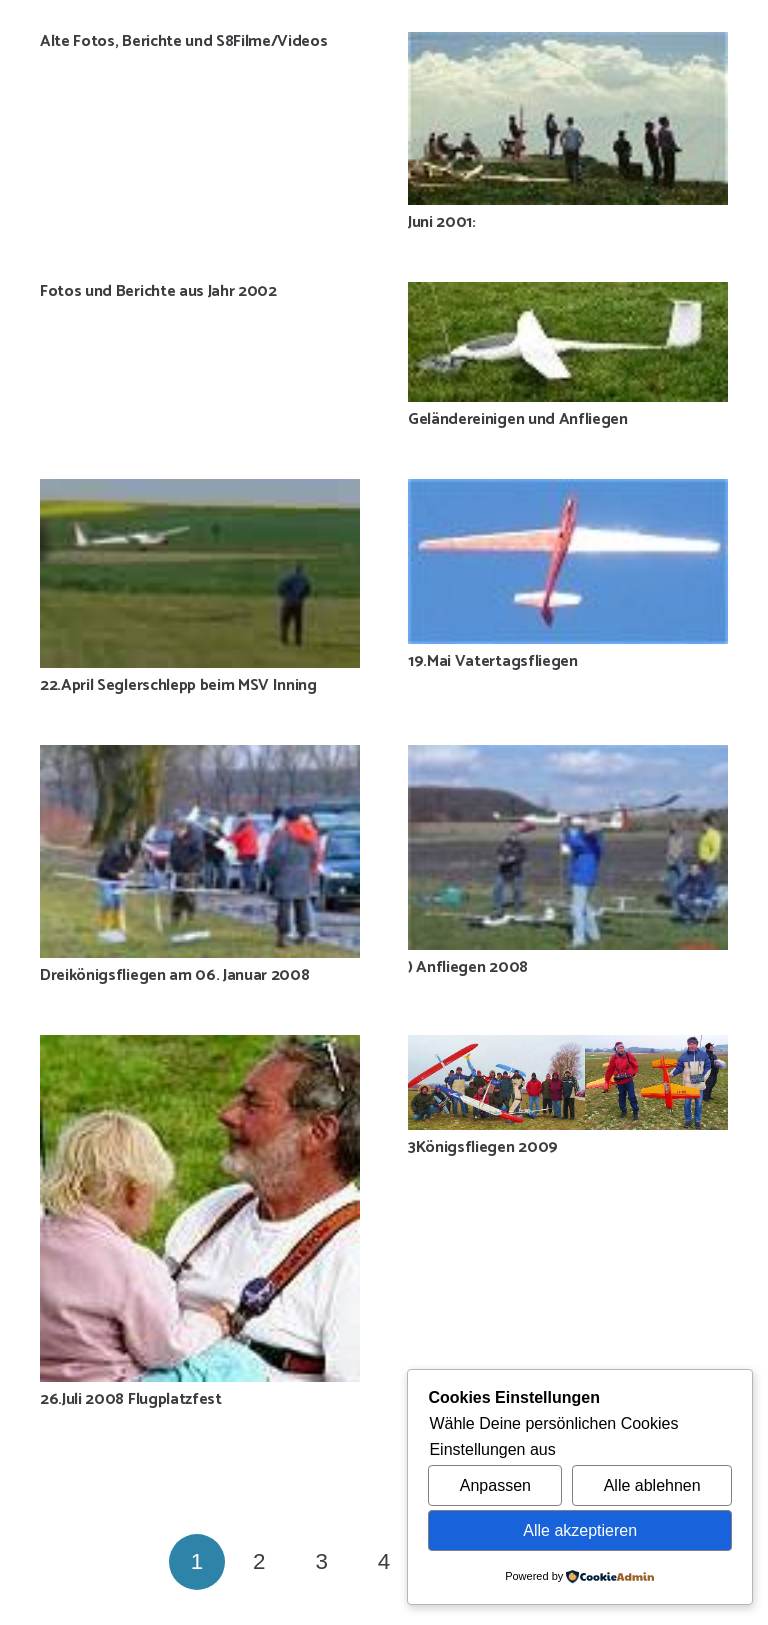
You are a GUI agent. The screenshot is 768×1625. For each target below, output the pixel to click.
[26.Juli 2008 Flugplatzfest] (200, 1208)
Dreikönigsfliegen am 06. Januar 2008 (174, 975)
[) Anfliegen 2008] (568, 847)
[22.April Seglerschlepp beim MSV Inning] (200, 573)
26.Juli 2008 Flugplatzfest (131, 1399)
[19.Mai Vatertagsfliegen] (568, 561)
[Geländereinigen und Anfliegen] (568, 342)
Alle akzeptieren (580, 1530)
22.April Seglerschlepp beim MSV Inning (178, 685)
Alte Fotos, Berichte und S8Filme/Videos (184, 41)
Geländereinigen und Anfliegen (518, 419)
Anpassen (495, 1485)
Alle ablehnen (652, 1485)
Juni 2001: (442, 222)
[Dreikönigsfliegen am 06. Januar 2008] (200, 851)
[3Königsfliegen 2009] (568, 1082)
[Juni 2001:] (568, 118)
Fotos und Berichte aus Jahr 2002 (158, 291)
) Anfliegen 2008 (468, 967)
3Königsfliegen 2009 (483, 1147)
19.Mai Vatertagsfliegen (493, 661)
